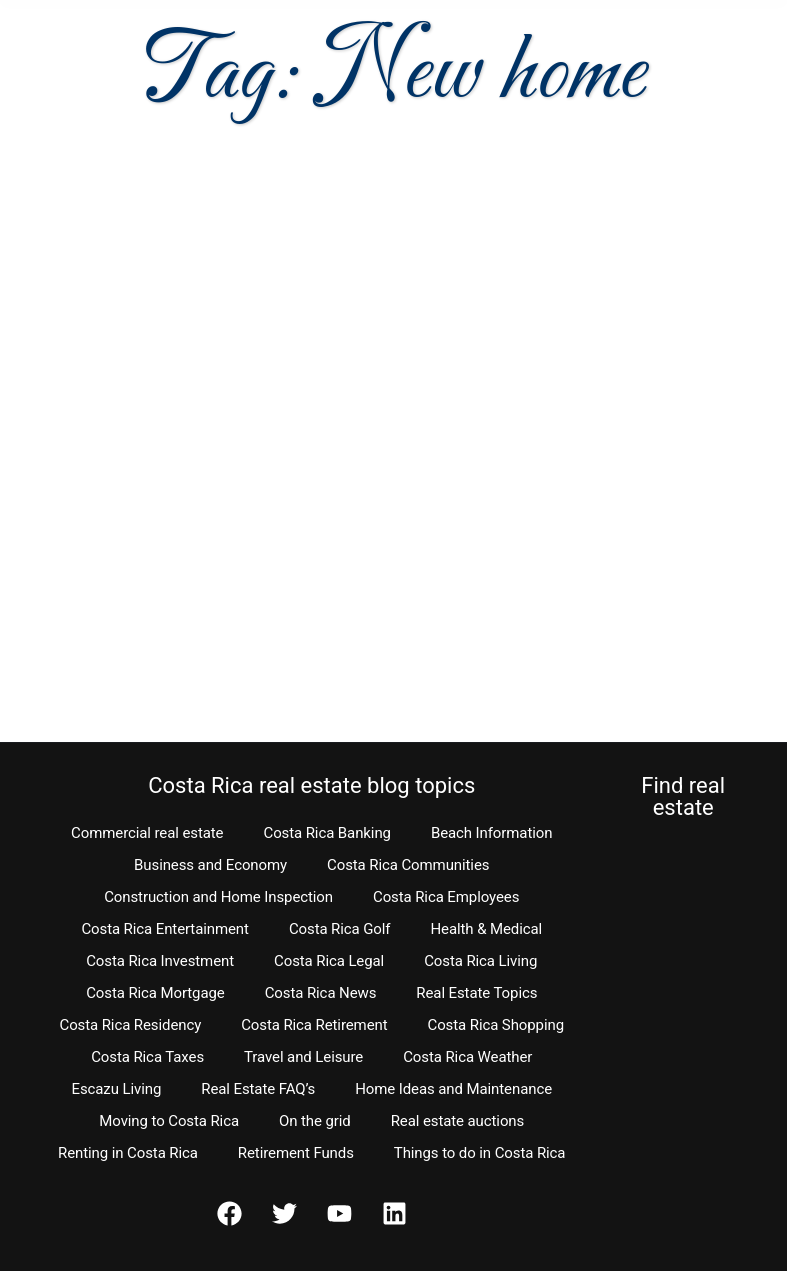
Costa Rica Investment (160, 961)
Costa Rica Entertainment (165, 929)
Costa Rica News (321, 993)
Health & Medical (486, 929)
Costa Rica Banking (326, 833)
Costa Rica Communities (408, 865)
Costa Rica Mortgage (155, 993)
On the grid (315, 1121)
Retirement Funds (296, 1153)
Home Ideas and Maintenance (453, 1089)
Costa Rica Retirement (314, 1025)
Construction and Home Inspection (218, 897)
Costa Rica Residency (130, 1025)
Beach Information (492, 833)
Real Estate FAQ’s (258, 1089)
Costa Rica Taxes (147, 1057)
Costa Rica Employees (446, 897)
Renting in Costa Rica (128, 1153)
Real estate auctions (457, 1121)
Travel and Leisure (303, 1057)
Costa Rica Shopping (496, 1025)
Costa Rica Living (480, 961)
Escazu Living (116, 1089)
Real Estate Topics (476, 993)
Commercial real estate (147, 833)
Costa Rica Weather (467, 1057)
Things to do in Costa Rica (480, 1153)
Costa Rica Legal (329, 961)
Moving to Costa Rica (169, 1121)
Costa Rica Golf (340, 929)
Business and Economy (210, 865)
